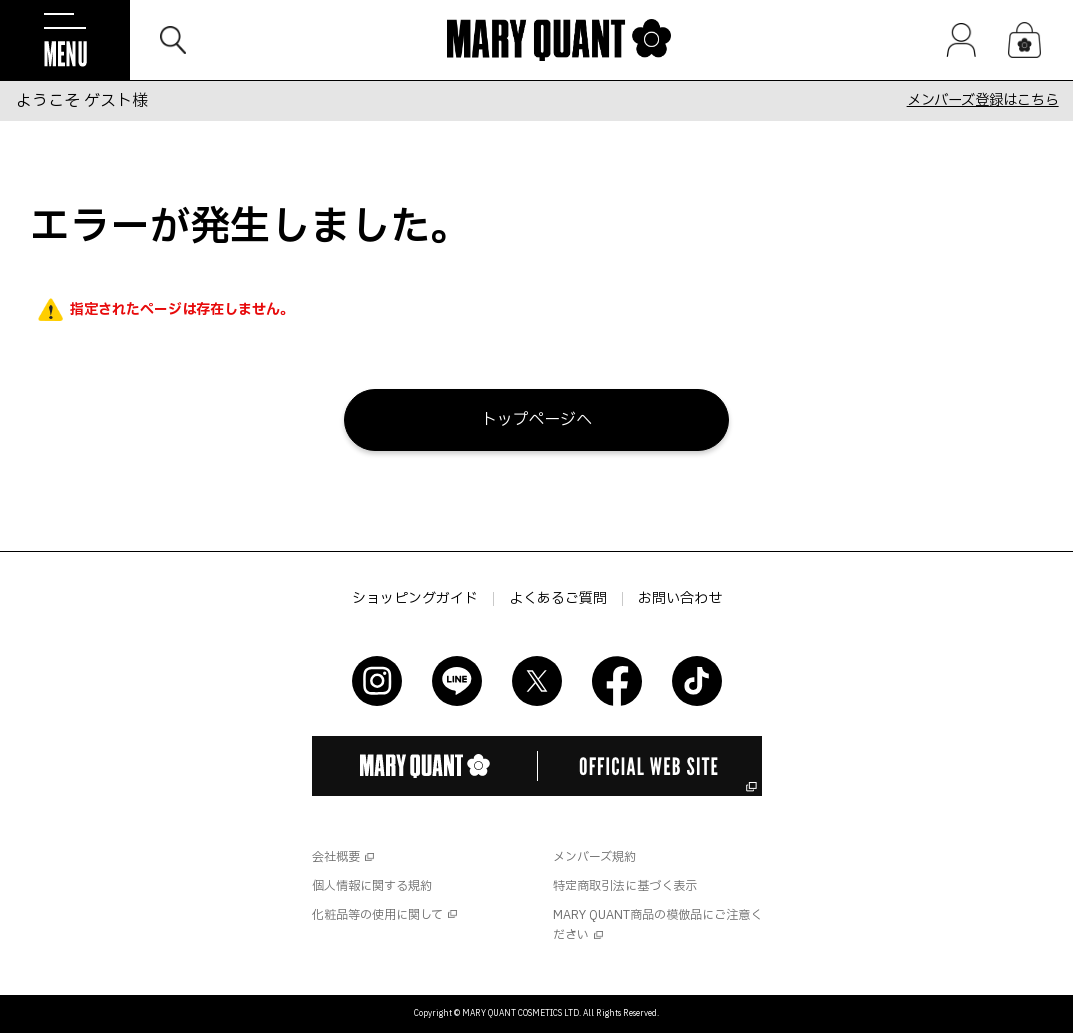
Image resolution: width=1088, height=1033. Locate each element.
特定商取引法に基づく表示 (625, 886)
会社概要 (336, 857)
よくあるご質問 (558, 599)
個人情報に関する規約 (372, 886)
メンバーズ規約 (594, 857)
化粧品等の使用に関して (377, 915)
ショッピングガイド (415, 599)
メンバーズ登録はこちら (983, 100)
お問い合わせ (680, 599)
